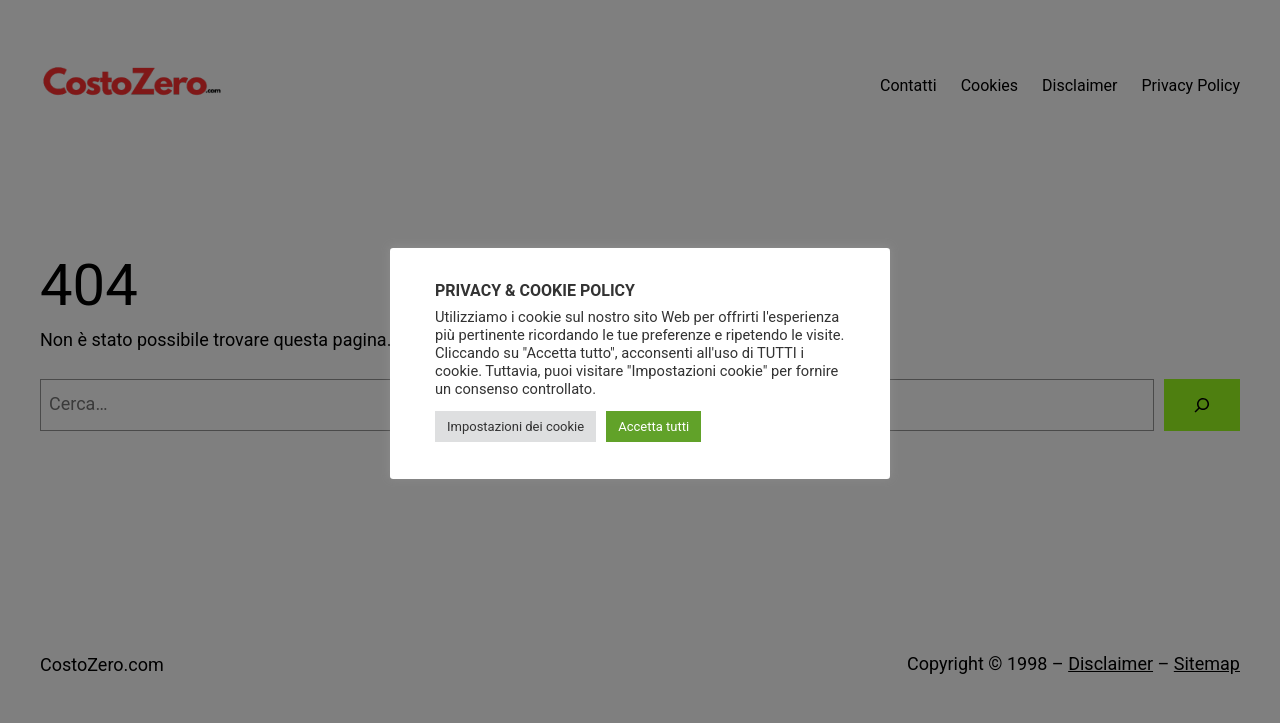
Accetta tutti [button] (653, 426)
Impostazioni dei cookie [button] (515, 426)
